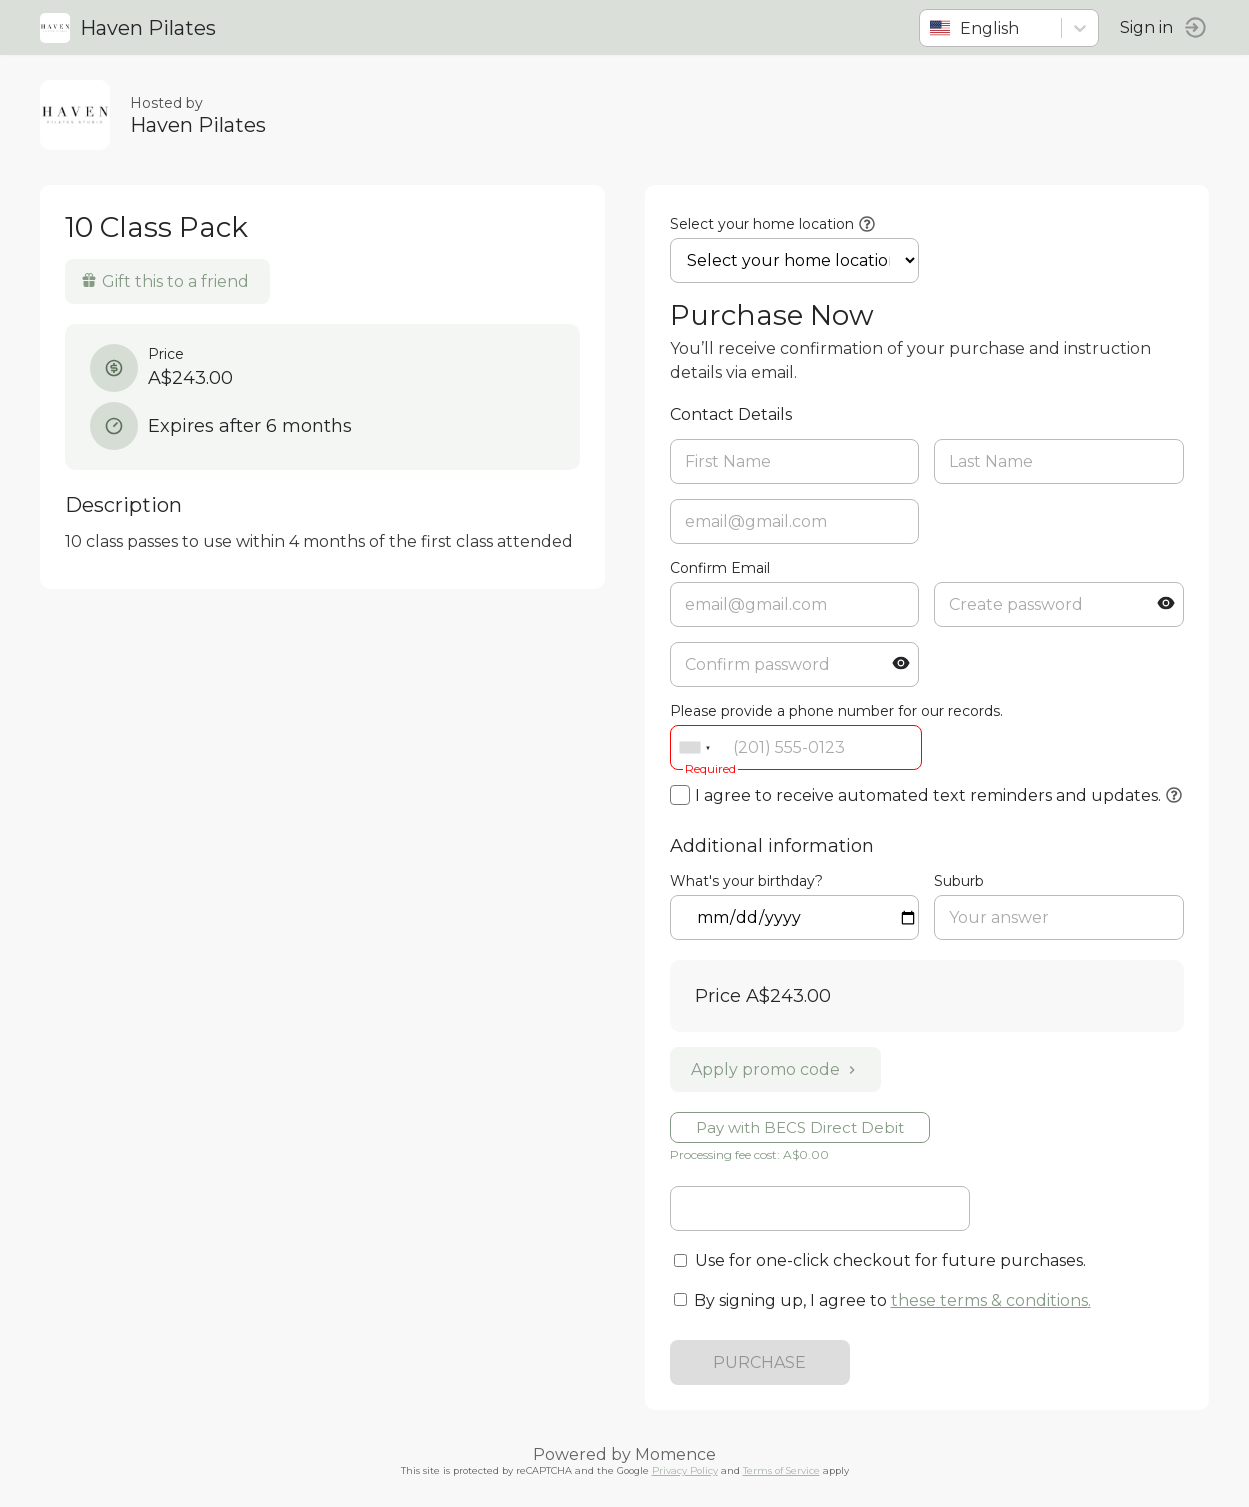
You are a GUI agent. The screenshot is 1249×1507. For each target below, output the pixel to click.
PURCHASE (759, 1362)
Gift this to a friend (165, 281)
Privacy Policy (685, 1470)
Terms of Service (781, 1470)
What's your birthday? (746, 881)
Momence (675, 1454)
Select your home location (762, 224)
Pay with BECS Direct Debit (800, 1127)
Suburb (959, 881)
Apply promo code (775, 1069)
